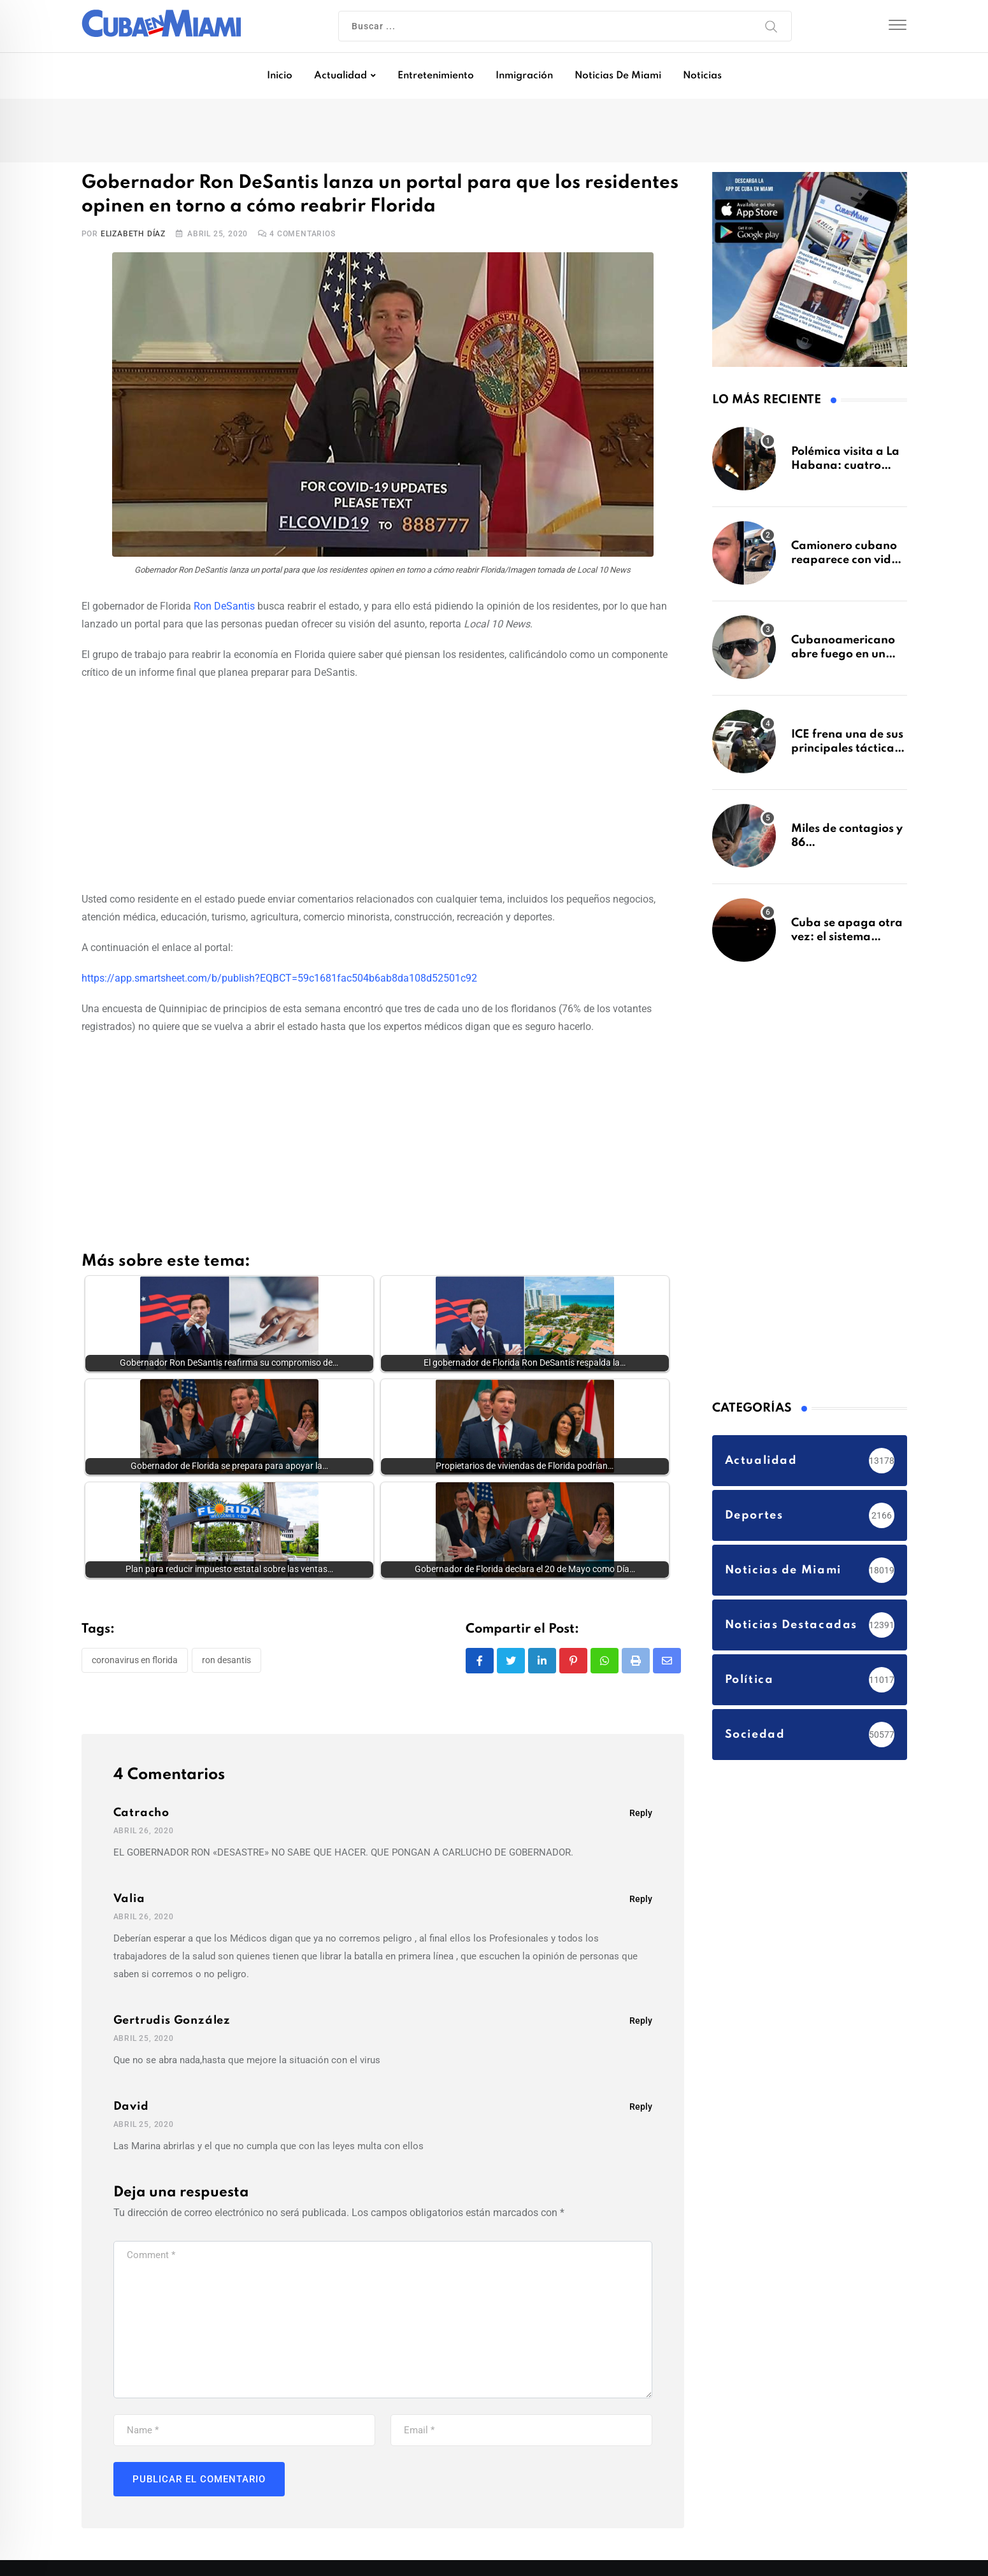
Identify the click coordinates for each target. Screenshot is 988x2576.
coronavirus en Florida (135, 1660)
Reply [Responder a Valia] (640, 1899)
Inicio (279, 76)
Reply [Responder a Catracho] (640, 1813)
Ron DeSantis (224, 606)
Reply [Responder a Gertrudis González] (640, 2020)
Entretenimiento (435, 76)
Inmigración (524, 76)
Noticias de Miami (618, 76)
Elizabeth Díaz (133, 233)
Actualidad (340, 76)
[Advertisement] (383, 783)
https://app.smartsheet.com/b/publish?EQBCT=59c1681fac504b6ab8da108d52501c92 (279, 978)
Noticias (702, 76)
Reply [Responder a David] (640, 2106)
